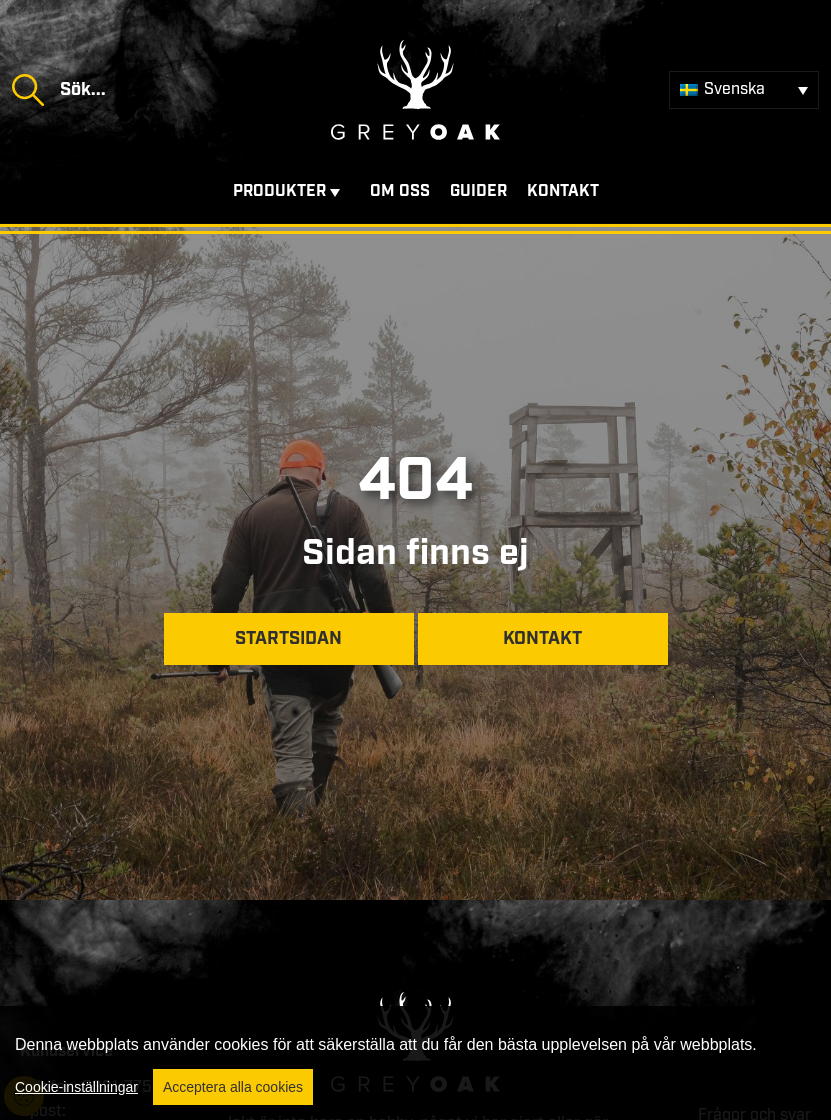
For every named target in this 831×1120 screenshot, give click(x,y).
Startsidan (288, 639)
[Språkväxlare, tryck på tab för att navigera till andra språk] (744, 90)
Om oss (400, 191)
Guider (478, 191)
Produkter (279, 191)
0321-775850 (132, 1087)
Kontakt (563, 191)
